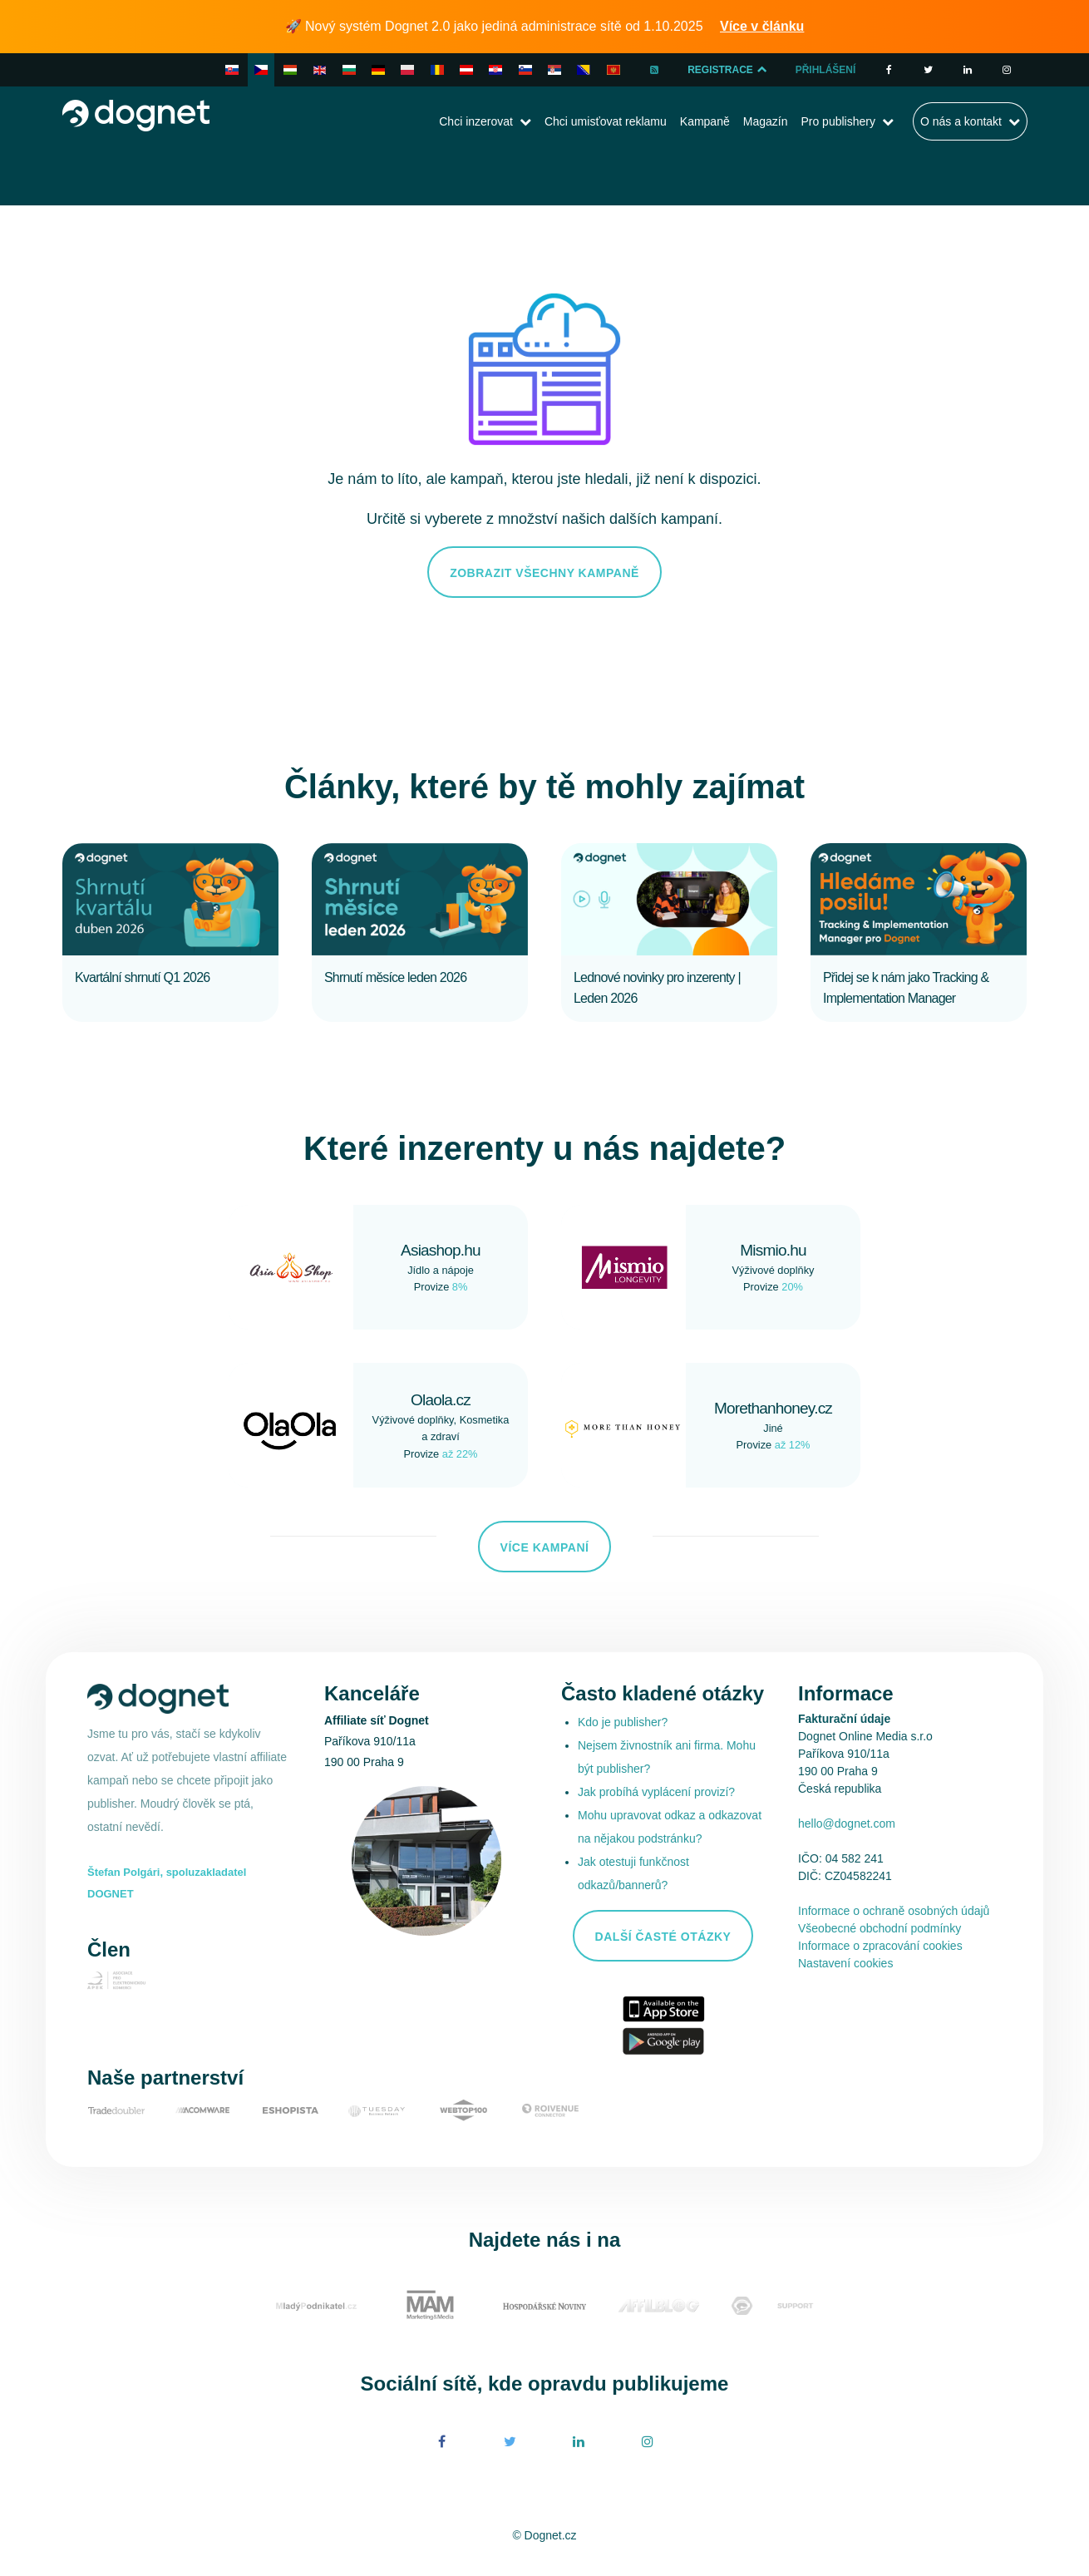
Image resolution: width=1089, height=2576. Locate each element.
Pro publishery (838, 121)
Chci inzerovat (476, 121)
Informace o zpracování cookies (880, 1945)
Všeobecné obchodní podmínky (879, 1928)
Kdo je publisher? (623, 1722)
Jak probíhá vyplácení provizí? (656, 1792)
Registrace (727, 70)
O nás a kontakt (961, 121)
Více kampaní (544, 1547)
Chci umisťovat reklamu (605, 121)
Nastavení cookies (845, 1963)
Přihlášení (826, 70)
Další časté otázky (663, 1936)
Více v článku (762, 26)
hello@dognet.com (846, 1823)
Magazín (765, 121)
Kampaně (705, 121)
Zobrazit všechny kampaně (544, 573)
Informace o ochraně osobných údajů (893, 1910)
